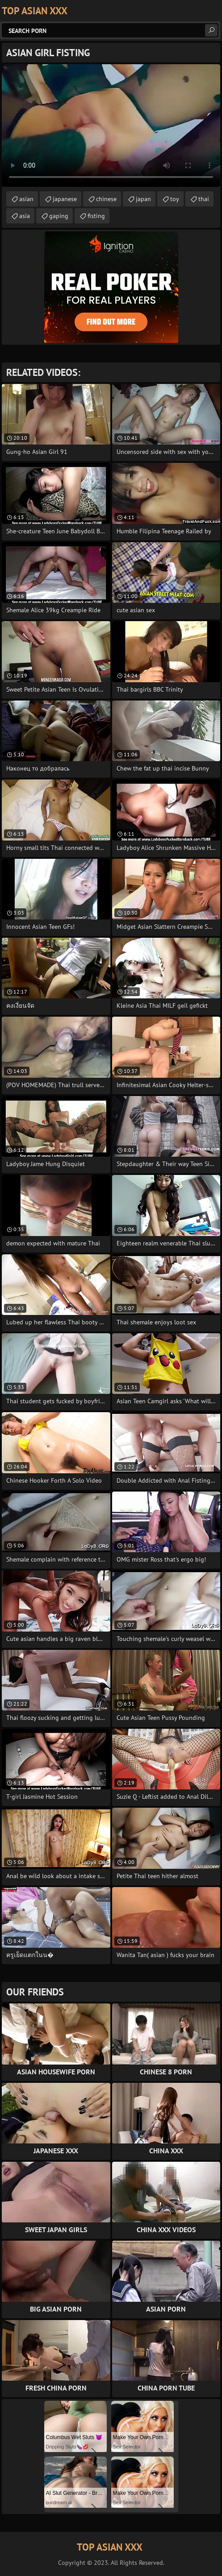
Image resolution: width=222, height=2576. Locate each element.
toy (174, 199)
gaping (58, 216)
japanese (65, 199)
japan (143, 199)
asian (26, 199)
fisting (96, 216)
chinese (106, 199)
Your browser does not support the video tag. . (111, 125)
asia (24, 216)
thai (203, 199)
